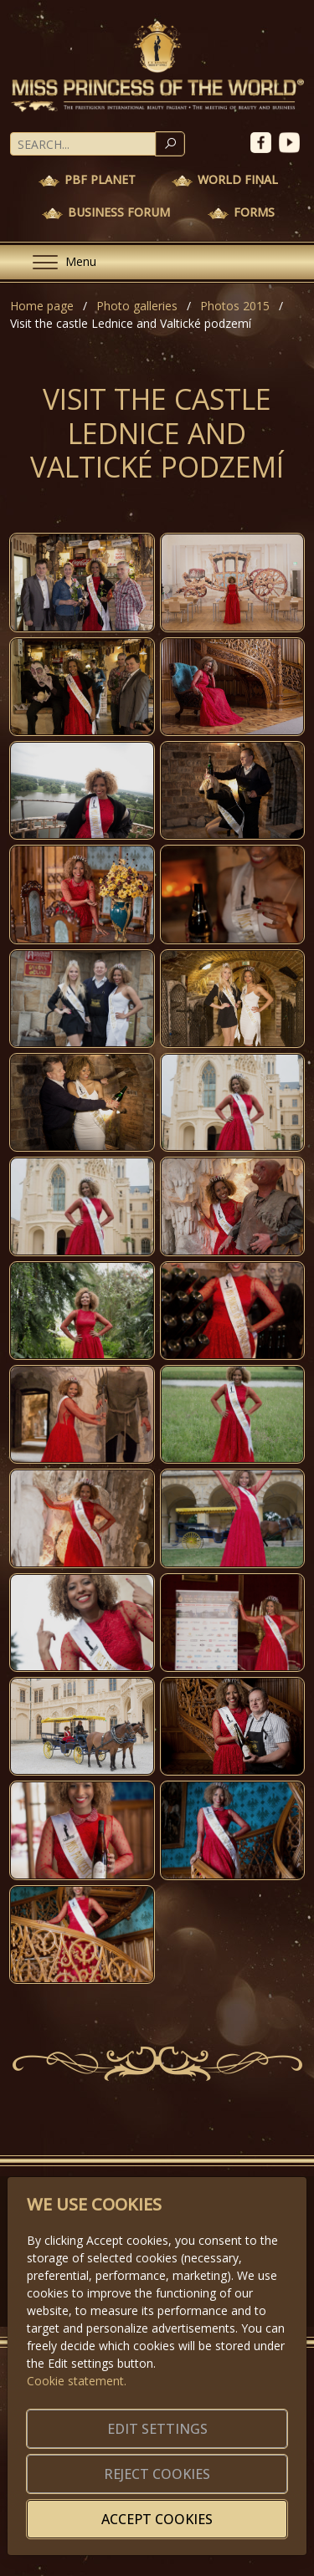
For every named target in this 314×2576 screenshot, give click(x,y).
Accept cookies (157, 2519)
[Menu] (58, 262)
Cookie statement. (76, 2381)
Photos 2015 (235, 306)
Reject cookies (157, 2474)
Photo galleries (137, 306)
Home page (42, 306)
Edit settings (157, 2429)
